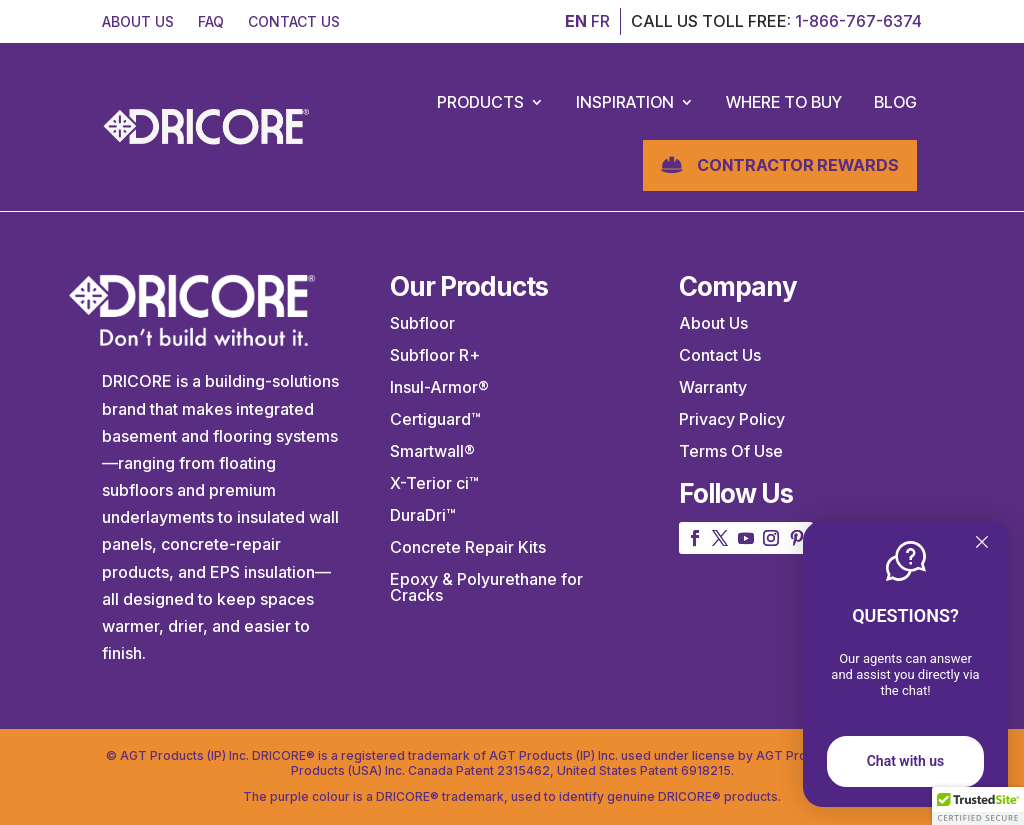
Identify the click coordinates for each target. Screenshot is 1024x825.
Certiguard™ (435, 419)
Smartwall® (432, 451)
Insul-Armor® (439, 387)
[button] (978, 806)
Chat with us (906, 761)
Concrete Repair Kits (468, 547)
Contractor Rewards (798, 165)
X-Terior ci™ (434, 483)
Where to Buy (784, 102)
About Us (713, 323)
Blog (895, 102)
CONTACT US (294, 21)
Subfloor (422, 323)
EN (576, 21)
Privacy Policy (732, 419)
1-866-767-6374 (858, 21)
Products (480, 102)
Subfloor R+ (435, 355)
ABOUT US (138, 21)
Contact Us (720, 355)
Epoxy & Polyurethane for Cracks (486, 587)
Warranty (713, 387)
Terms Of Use (731, 451)
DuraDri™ (423, 515)
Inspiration (625, 102)
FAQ (211, 21)
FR (600, 21)
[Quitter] (982, 543)
